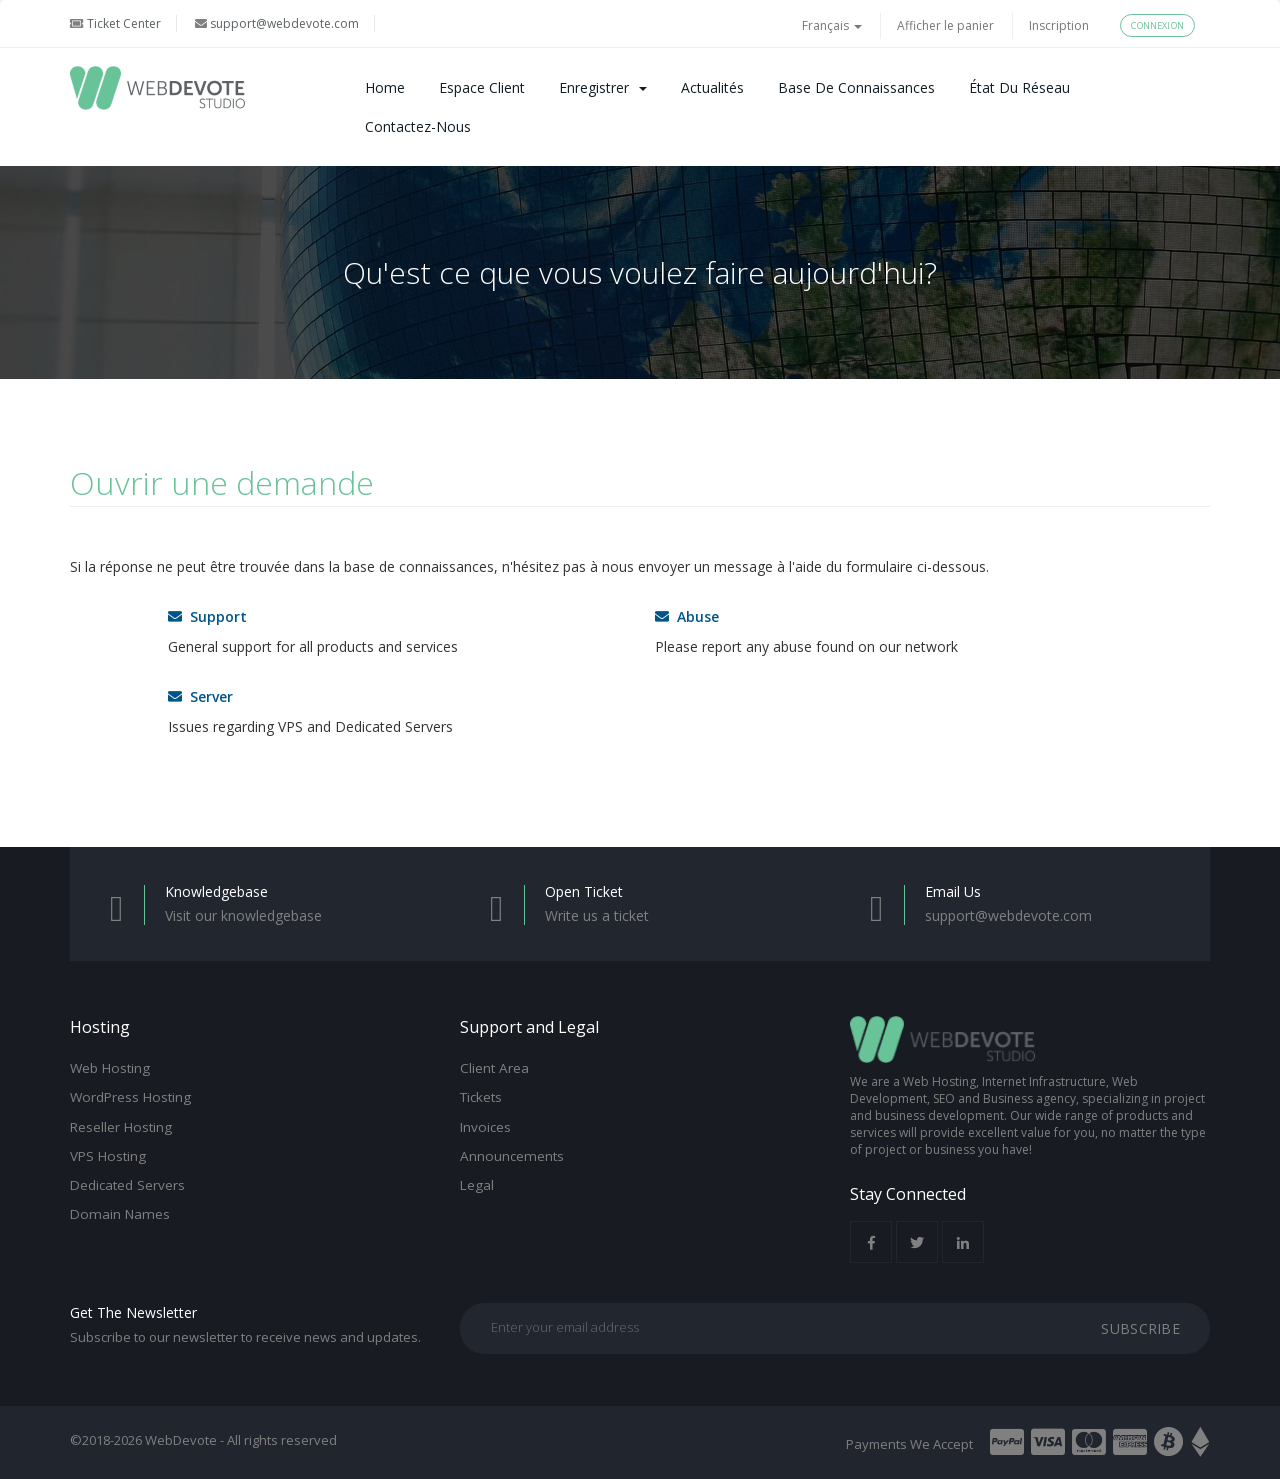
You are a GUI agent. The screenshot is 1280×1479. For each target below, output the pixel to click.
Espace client (482, 87)
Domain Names (120, 1214)
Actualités (712, 87)
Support (207, 616)
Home (385, 87)
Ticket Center (115, 23)
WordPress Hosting (130, 1097)
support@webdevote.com (277, 23)
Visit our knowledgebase (243, 915)
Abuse (687, 616)
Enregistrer (603, 87)
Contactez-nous (418, 126)
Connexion (1157, 25)
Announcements (512, 1156)
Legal (477, 1185)
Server (200, 696)
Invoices (485, 1127)
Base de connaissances (856, 87)
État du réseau (1019, 87)
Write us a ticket (597, 915)
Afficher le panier (945, 25)
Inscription (1059, 25)
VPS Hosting (108, 1156)
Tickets (481, 1097)
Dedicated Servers (127, 1185)
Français (832, 25)
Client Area (494, 1068)
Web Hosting (110, 1068)
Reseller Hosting (121, 1127)
